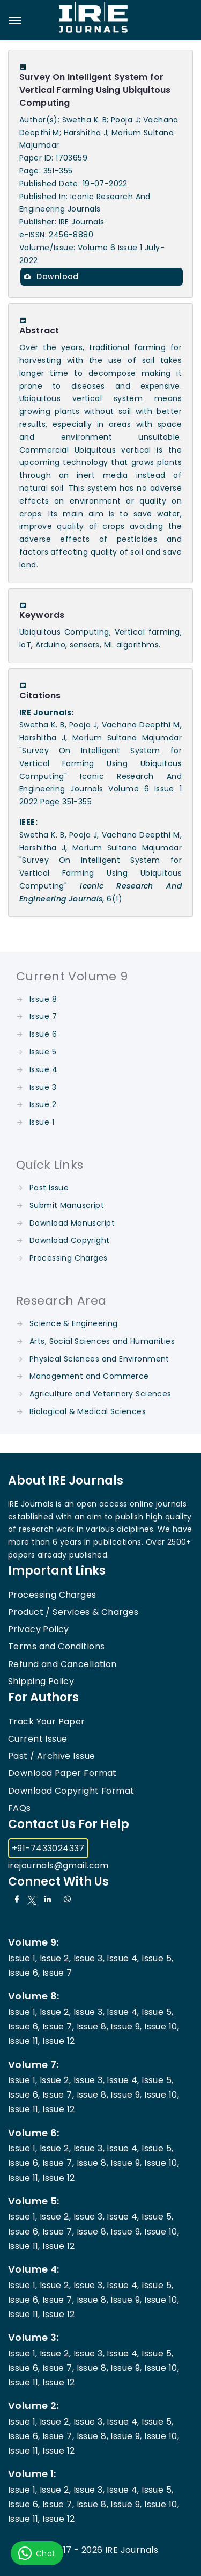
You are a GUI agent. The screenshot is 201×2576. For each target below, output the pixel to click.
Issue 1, (22, 1958)
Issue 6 (43, 1034)
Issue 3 (42, 1087)
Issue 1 (41, 1122)
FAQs (19, 1808)
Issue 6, (24, 1973)
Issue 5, (157, 1958)
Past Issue (49, 1187)
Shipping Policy (41, 1681)
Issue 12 (58, 2041)
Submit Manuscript (66, 1205)
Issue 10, (161, 2026)
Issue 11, (24, 2041)
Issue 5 (42, 1051)
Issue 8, (92, 2026)
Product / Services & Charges (73, 1612)
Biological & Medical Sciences (87, 1411)
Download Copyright (69, 1240)
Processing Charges (68, 1258)
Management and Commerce (89, 1376)
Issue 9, (126, 2026)
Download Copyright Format (71, 1791)
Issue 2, (55, 1958)
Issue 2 (42, 1104)
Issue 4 (43, 1069)
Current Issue (37, 1739)
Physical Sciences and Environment (99, 1359)
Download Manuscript (72, 1223)
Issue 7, (58, 2026)
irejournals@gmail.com (58, 1865)
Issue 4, (123, 1958)
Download (51, 276)
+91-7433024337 (48, 1848)
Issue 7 (43, 1016)
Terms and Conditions (56, 1646)
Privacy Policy (38, 1629)
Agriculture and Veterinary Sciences (100, 1393)
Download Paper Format (62, 1773)
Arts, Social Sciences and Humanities (102, 1341)
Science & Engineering (73, 1323)
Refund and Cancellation (62, 1664)
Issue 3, (89, 1958)
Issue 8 (43, 999)
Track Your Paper (46, 1721)
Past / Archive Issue (51, 1756)
